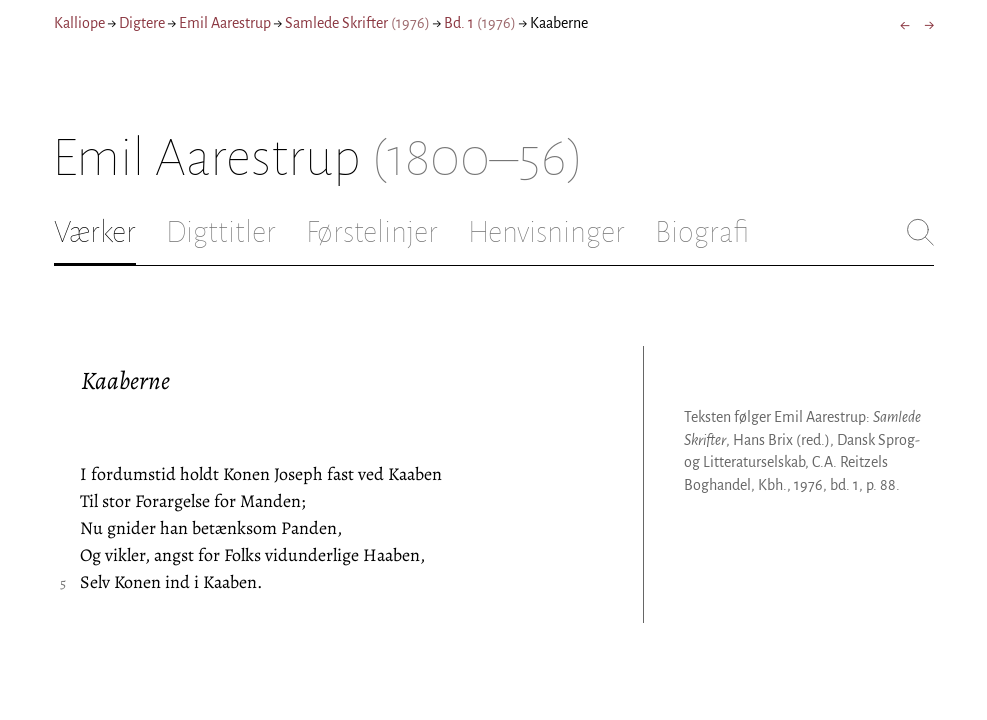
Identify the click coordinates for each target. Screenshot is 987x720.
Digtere (142, 23)
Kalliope (79, 23)
